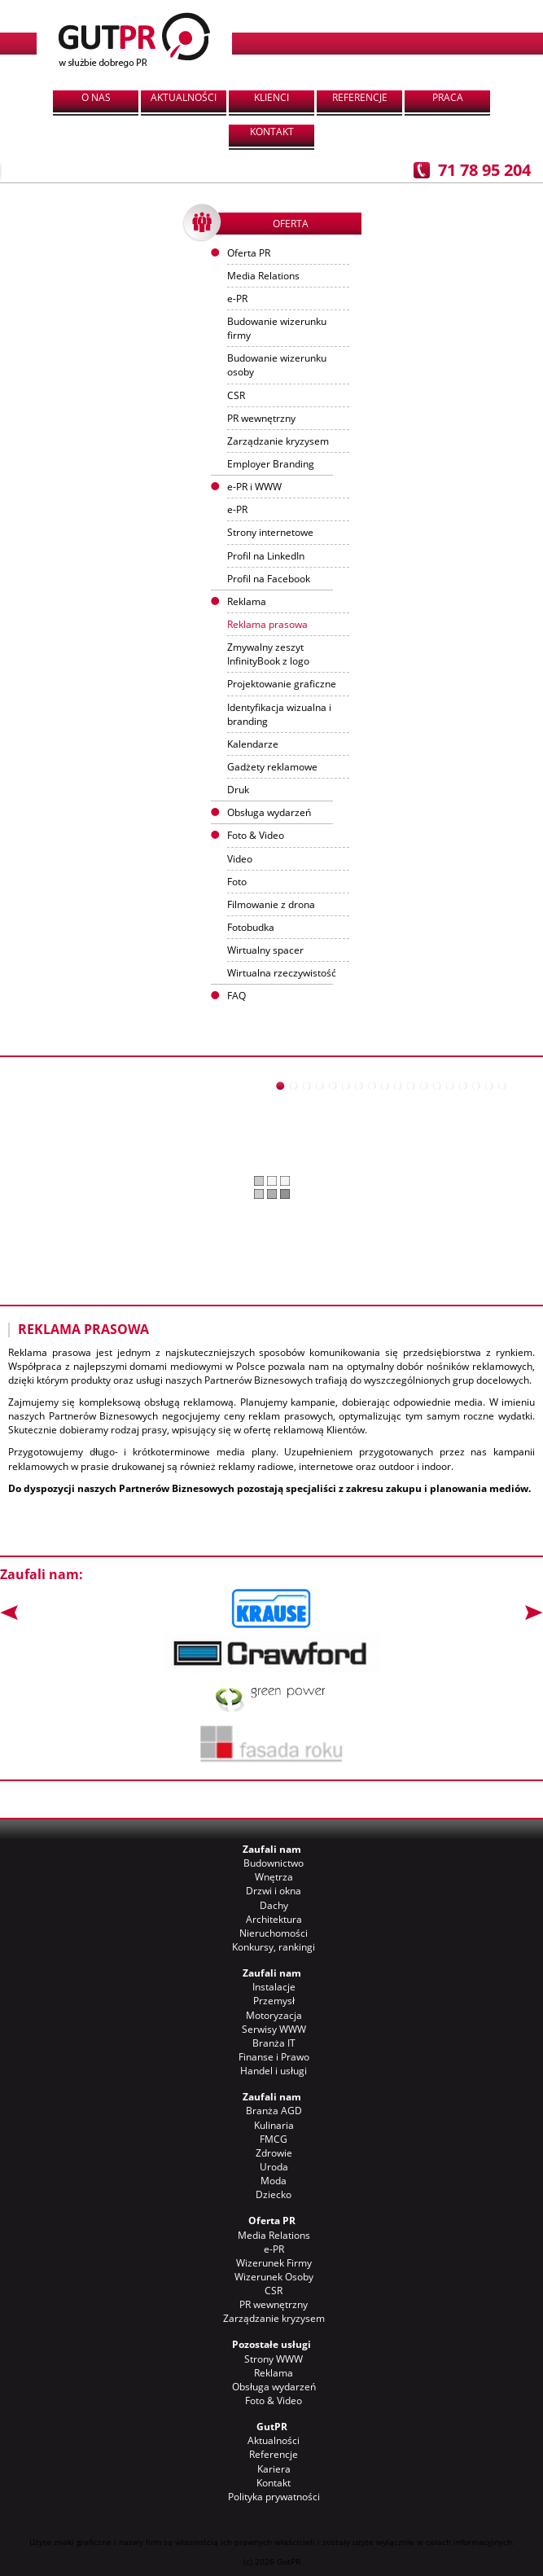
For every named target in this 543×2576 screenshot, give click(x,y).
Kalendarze (252, 744)
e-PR (237, 298)
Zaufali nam (272, 1849)
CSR (236, 395)
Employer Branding (270, 464)
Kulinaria (274, 2125)
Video (239, 859)
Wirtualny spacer (265, 950)
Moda (274, 2181)
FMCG (273, 2139)
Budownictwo (273, 1863)
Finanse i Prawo (274, 2057)
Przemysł (274, 2001)
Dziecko (273, 2194)
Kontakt (272, 131)
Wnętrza (274, 1877)
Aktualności (184, 97)
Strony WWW (273, 2359)
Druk (238, 789)
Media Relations (263, 276)
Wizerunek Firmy (274, 2263)
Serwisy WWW (274, 2029)
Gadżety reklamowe (272, 767)
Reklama (273, 2373)
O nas (96, 97)
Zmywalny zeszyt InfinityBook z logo (268, 654)
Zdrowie (274, 2153)
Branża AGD (274, 2110)
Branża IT (274, 2043)
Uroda (274, 2167)
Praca (447, 97)
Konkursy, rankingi (273, 1947)
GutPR (271, 2426)
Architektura (274, 1919)
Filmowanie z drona (271, 904)
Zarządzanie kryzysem (278, 441)
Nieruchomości (273, 1933)
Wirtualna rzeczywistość (281, 973)
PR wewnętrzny (261, 418)
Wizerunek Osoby (273, 2277)
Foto (237, 882)
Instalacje (274, 1987)
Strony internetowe (270, 532)
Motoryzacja (274, 2015)
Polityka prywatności (274, 2497)
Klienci (271, 97)
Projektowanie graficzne (281, 684)
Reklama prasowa (267, 624)
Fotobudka (250, 927)
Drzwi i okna (273, 1891)
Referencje (360, 97)
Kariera (274, 2469)
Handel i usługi (273, 2071)
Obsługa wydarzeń (269, 812)
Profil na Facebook (268, 579)
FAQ (236, 996)
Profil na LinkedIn (265, 556)
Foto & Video (273, 2400)
